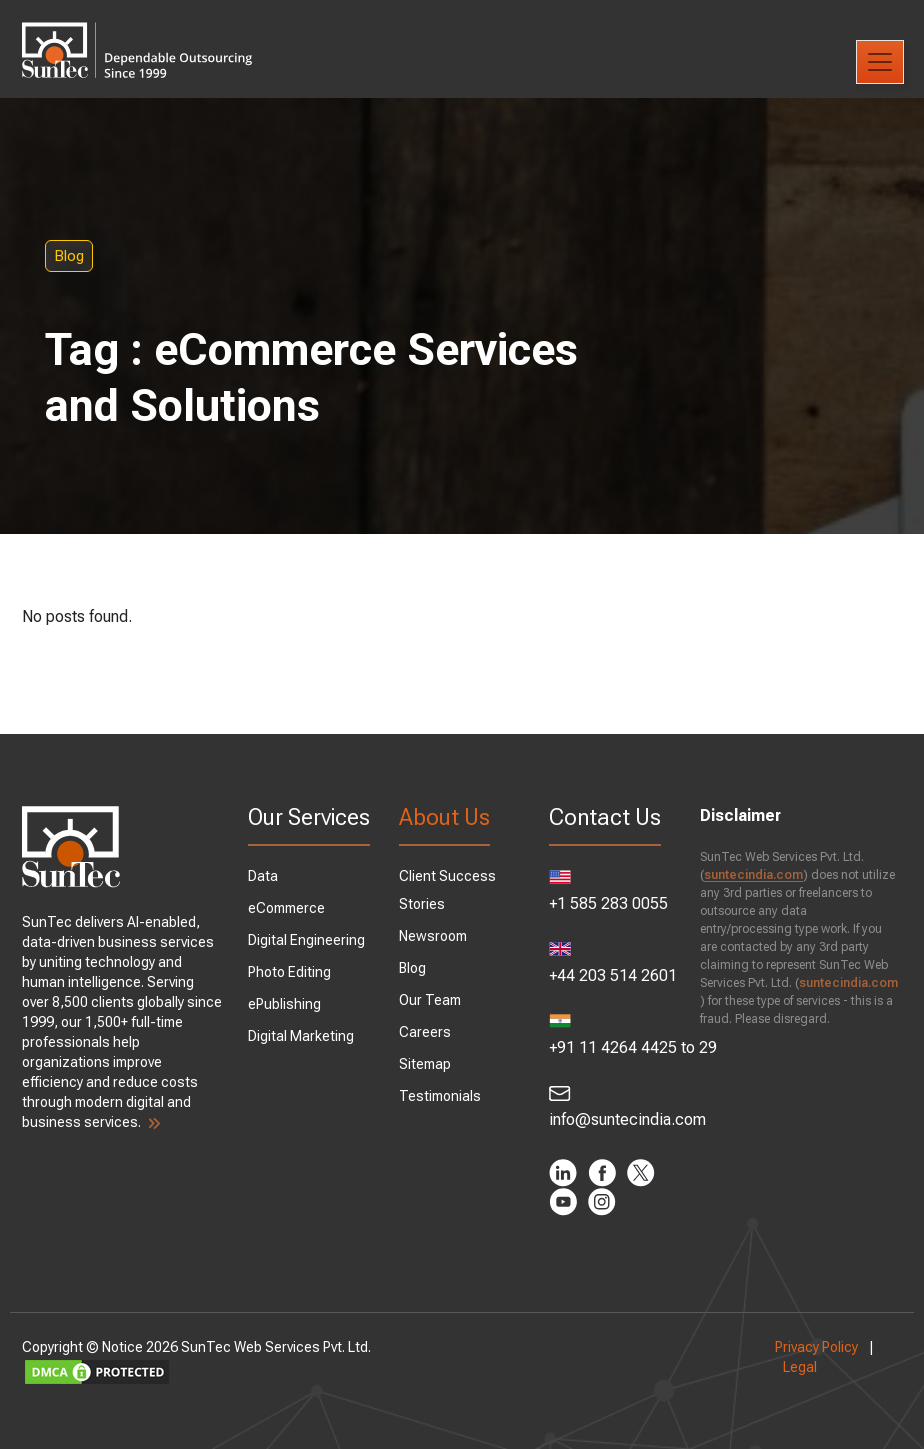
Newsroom (437, 936)
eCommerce (300, 926)
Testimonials (444, 1096)
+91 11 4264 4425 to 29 (603, 1035)
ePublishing (298, 1022)
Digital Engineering (320, 958)
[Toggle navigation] (880, 62)
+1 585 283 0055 (603, 891)
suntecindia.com (739, 875)
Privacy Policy (798, 1347)
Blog (124, 256)
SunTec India (165, 36)
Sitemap (429, 1064)
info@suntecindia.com (603, 1107)
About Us (448, 817)
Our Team (434, 1000)
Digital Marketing (315, 1054)
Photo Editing (303, 990)
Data (277, 894)
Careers (429, 1032)
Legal (782, 1367)
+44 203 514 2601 (603, 963)
